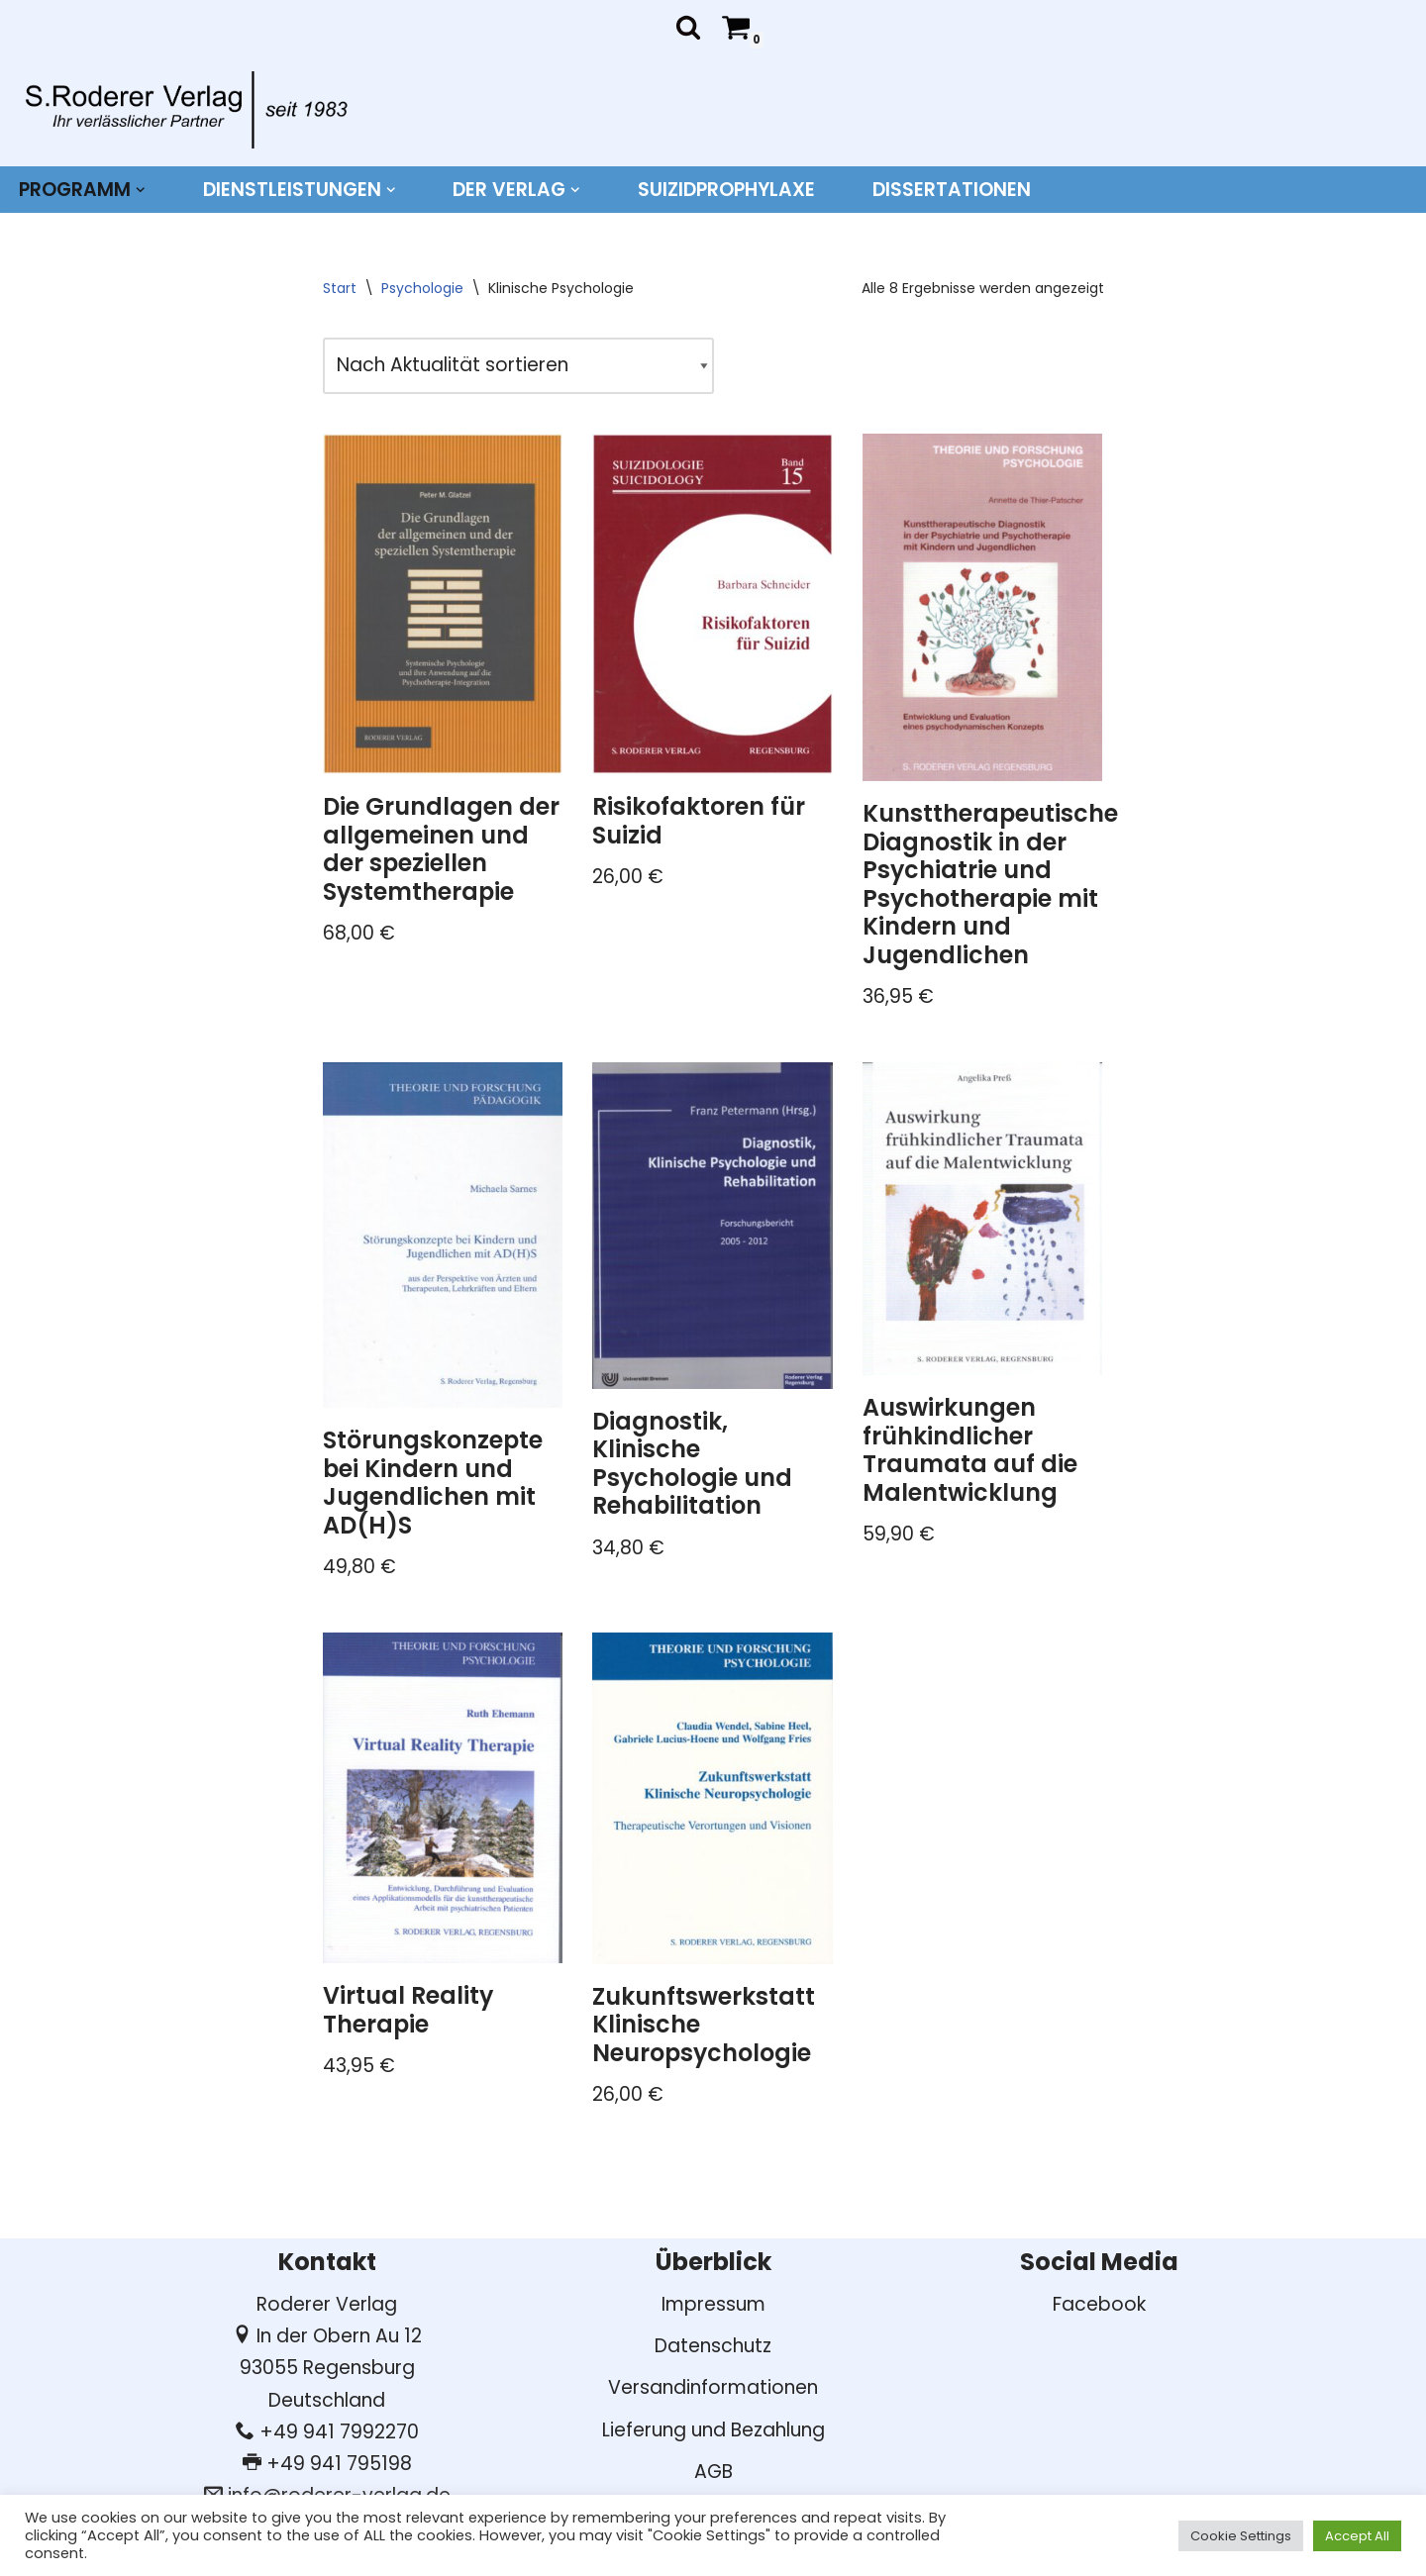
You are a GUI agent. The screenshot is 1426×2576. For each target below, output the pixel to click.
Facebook (1099, 2304)
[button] (141, 190)
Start (339, 288)
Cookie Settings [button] (1240, 2535)
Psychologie (422, 288)
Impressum (713, 2304)
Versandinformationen (713, 2387)
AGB (713, 2471)
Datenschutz (713, 2345)
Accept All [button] (1357, 2535)
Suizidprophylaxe (726, 189)
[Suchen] (688, 27)
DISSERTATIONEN (951, 189)
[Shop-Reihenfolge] (518, 365)
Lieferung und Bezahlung (713, 2430)
